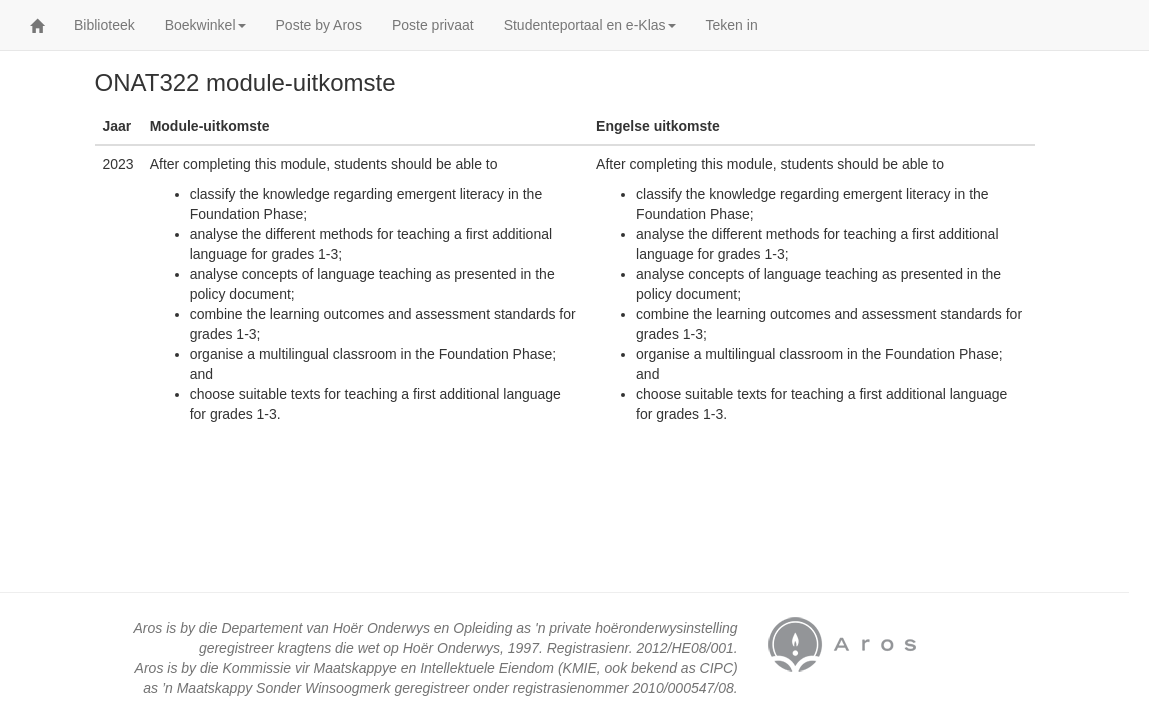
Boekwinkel (205, 25)
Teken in (732, 25)
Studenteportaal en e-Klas (590, 25)
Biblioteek (104, 25)
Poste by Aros (319, 25)
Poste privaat (433, 25)
